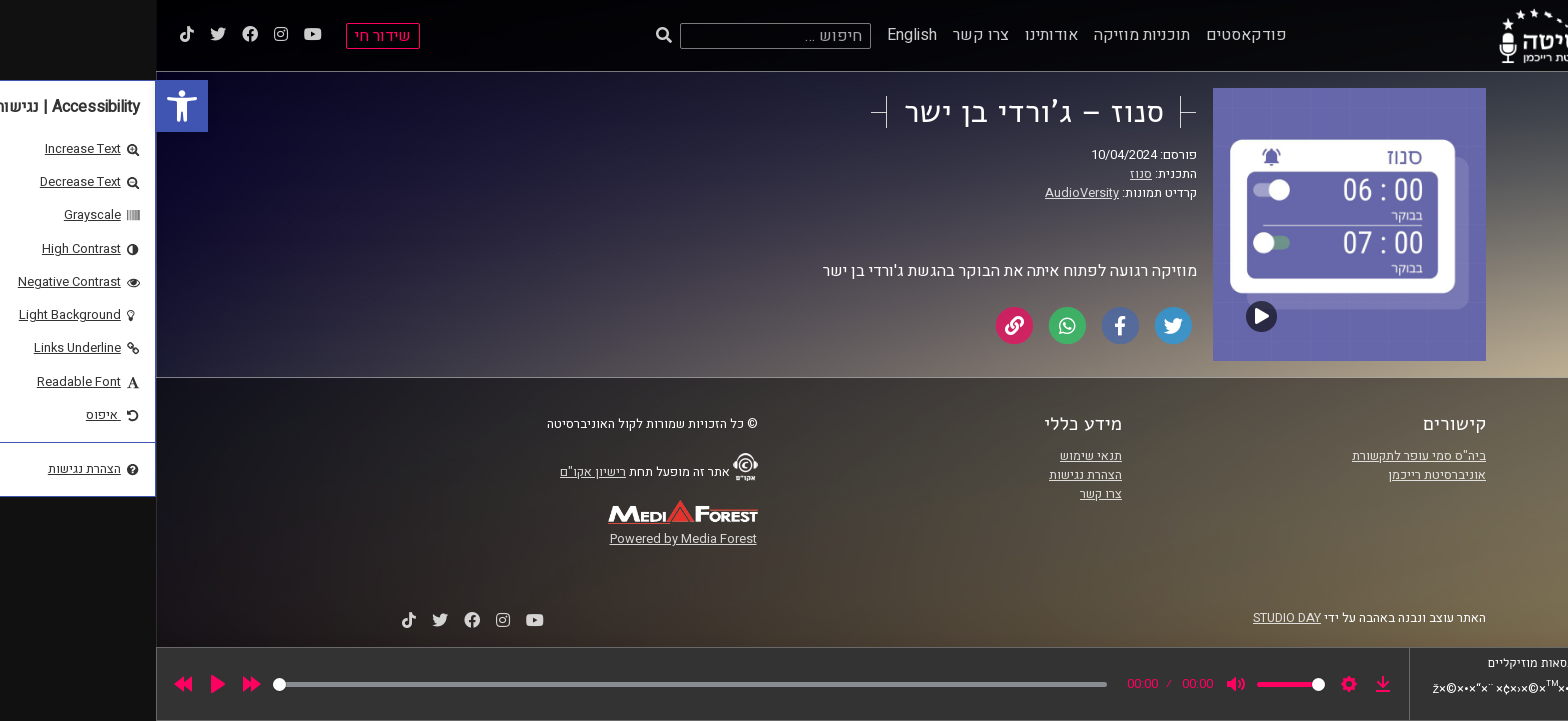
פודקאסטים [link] (1090, 35)
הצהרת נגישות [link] (929, 475)
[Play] (62, 684)
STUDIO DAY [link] (1131, 618)
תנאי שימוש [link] (935, 456)
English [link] (756, 35)
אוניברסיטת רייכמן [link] (1281, 475)
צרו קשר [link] (825, 35)
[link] (26, 106)
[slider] (534, 684)
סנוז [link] (985, 174)
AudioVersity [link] (926, 193)
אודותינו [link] (895, 35)
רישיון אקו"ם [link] (437, 472)
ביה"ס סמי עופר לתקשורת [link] (1263, 456)
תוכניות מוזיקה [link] (986, 35)
